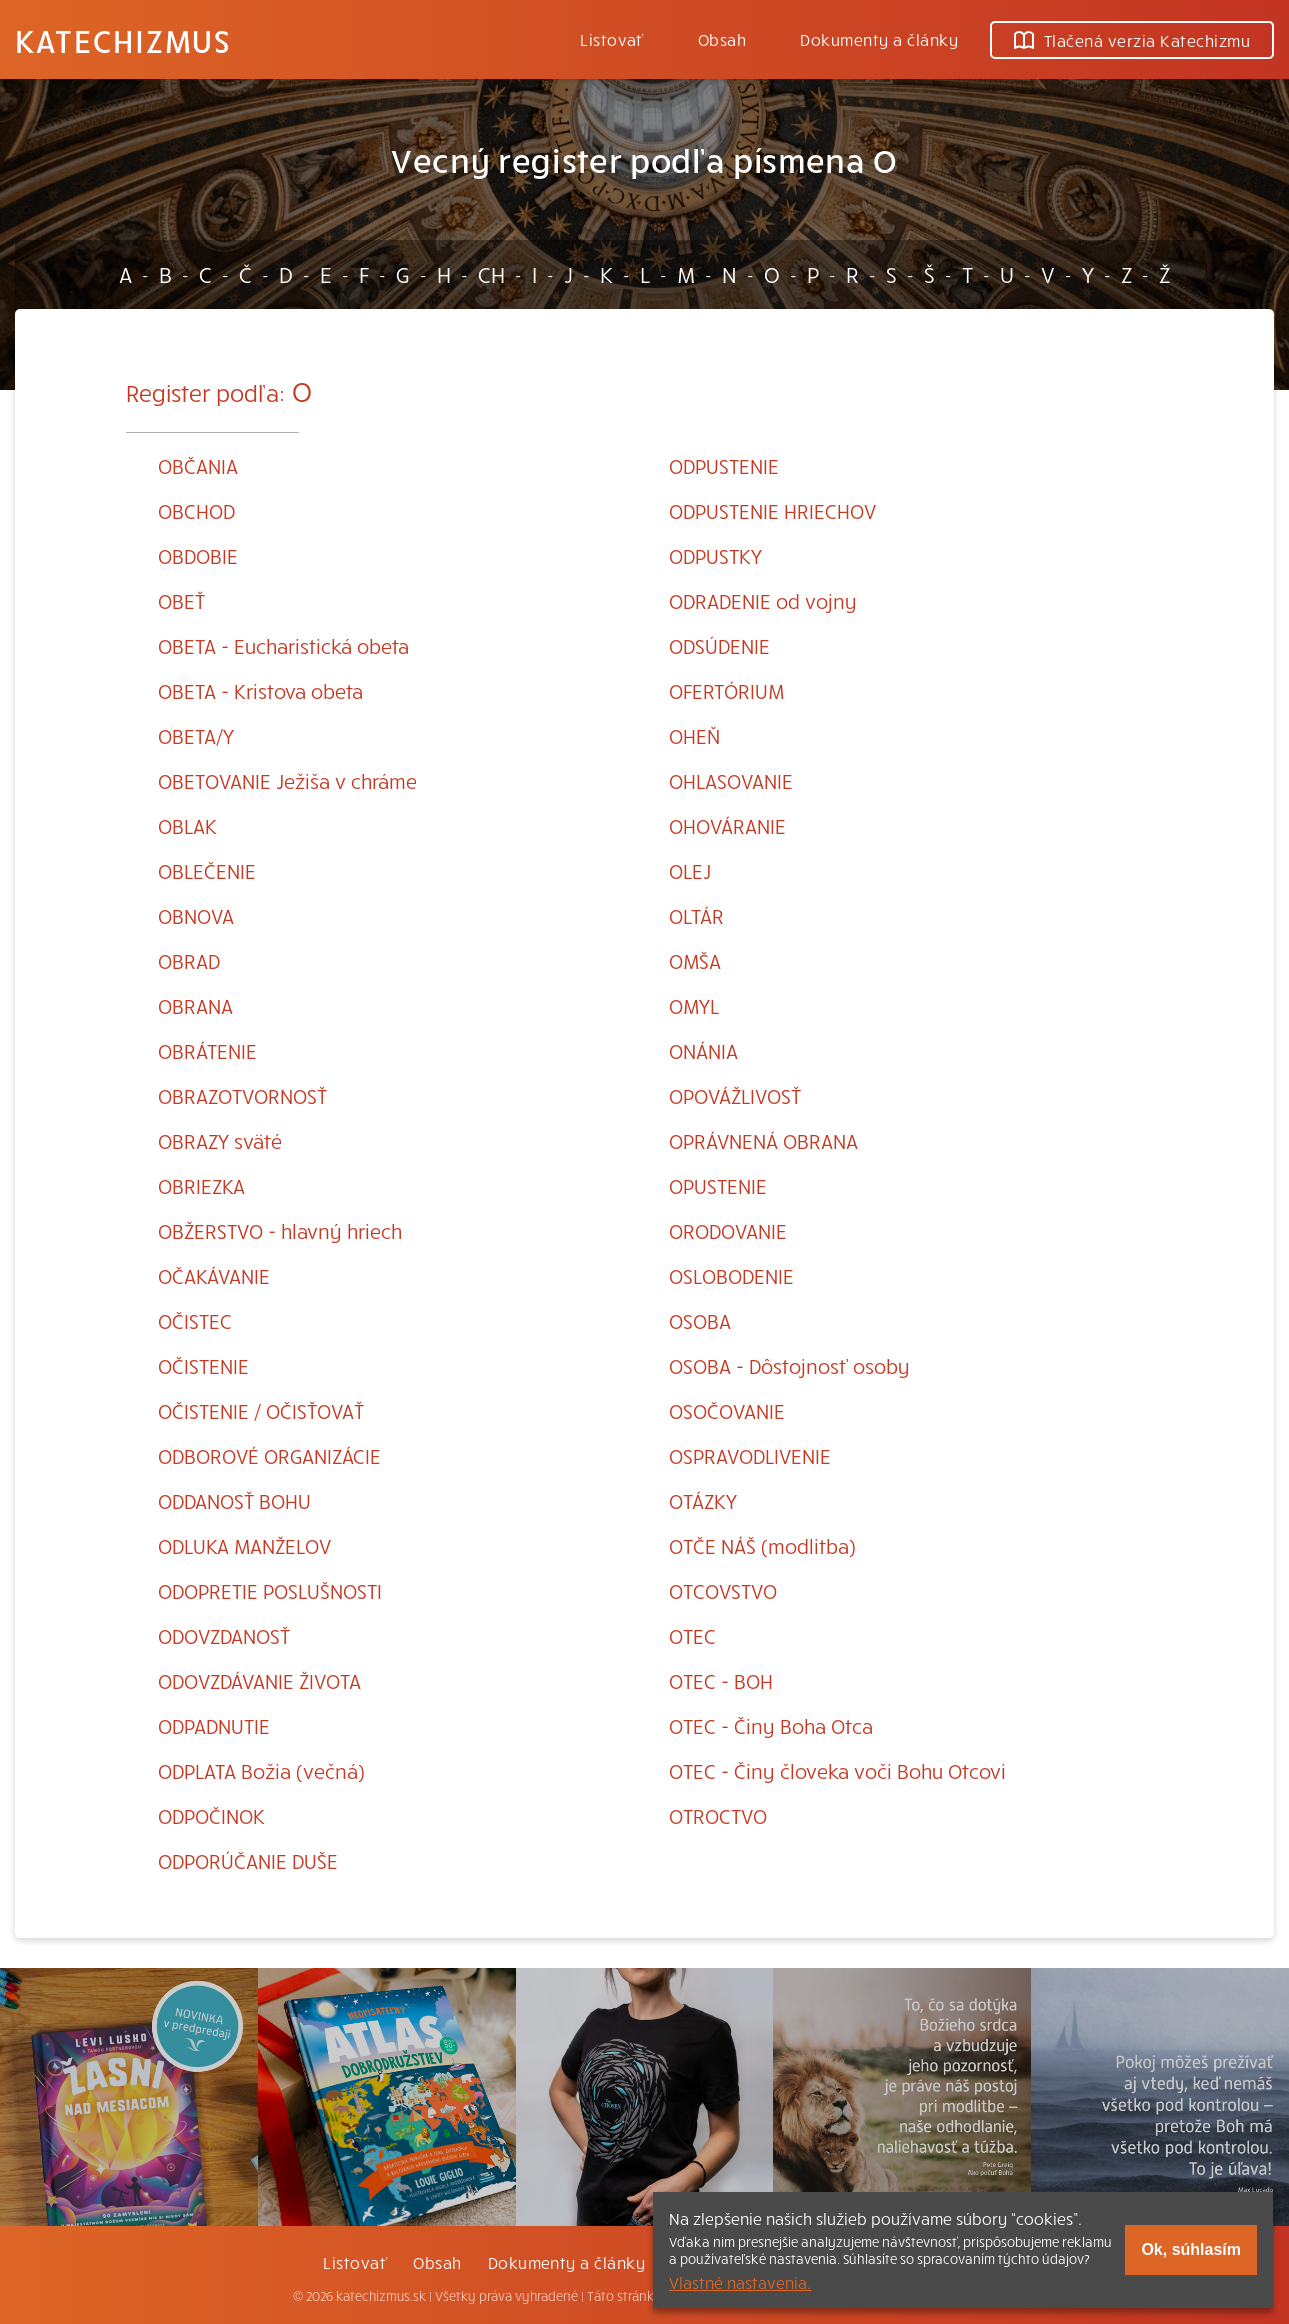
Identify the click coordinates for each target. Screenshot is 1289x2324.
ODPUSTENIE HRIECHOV (772, 510)
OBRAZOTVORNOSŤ (242, 1095)
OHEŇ (694, 735)
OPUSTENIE (718, 1185)
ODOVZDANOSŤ (224, 1635)
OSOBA (700, 1320)
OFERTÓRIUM (726, 690)
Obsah (722, 39)
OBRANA (195, 1005)
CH (491, 274)
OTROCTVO (718, 1815)
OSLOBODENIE (731, 1275)
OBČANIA (198, 465)
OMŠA (695, 960)
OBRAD (189, 960)
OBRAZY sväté (220, 1140)
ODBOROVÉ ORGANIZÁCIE (269, 1455)
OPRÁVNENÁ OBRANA (763, 1140)
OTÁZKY (703, 1500)
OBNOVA (196, 915)
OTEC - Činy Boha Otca (771, 1725)
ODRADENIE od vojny (763, 600)
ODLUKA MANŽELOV (244, 1545)
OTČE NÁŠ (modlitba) (762, 1545)
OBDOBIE (198, 555)
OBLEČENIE (207, 870)
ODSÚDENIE (719, 645)
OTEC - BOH (721, 1680)
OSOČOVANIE (727, 1410)
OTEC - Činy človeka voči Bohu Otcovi (837, 1770)
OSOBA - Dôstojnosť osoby (789, 1365)
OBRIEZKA (201, 1185)
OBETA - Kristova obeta (260, 690)
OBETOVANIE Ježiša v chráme (287, 780)
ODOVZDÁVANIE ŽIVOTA (259, 1680)
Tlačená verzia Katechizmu (1132, 40)
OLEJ (690, 870)
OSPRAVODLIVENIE (750, 1455)
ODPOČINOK (211, 1815)
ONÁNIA (703, 1050)
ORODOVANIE (728, 1230)
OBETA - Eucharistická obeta (283, 645)
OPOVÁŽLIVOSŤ (735, 1095)
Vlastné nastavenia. (740, 2282)
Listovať (612, 39)
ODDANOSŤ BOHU (234, 1500)
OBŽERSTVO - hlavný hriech (280, 1230)
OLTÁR (696, 915)
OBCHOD (196, 510)
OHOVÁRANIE (727, 825)
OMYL (694, 1005)
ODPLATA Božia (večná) (261, 1770)
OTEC (692, 1635)
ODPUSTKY (715, 555)
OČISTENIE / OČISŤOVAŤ (261, 1410)
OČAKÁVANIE (214, 1275)
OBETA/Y (196, 735)
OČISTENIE (203, 1365)
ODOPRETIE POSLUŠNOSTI (270, 1590)
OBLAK (187, 825)
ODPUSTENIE (724, 465)
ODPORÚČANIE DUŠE (248, 1860)
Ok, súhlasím (1191, 2249)
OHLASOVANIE (731, 780)
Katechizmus (123, 40)
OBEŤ (181, 600)
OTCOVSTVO (723, 1590)
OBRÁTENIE (207, 1050)
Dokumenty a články (879, 39)
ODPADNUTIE (214, 1725)
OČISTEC (195, 1320)
